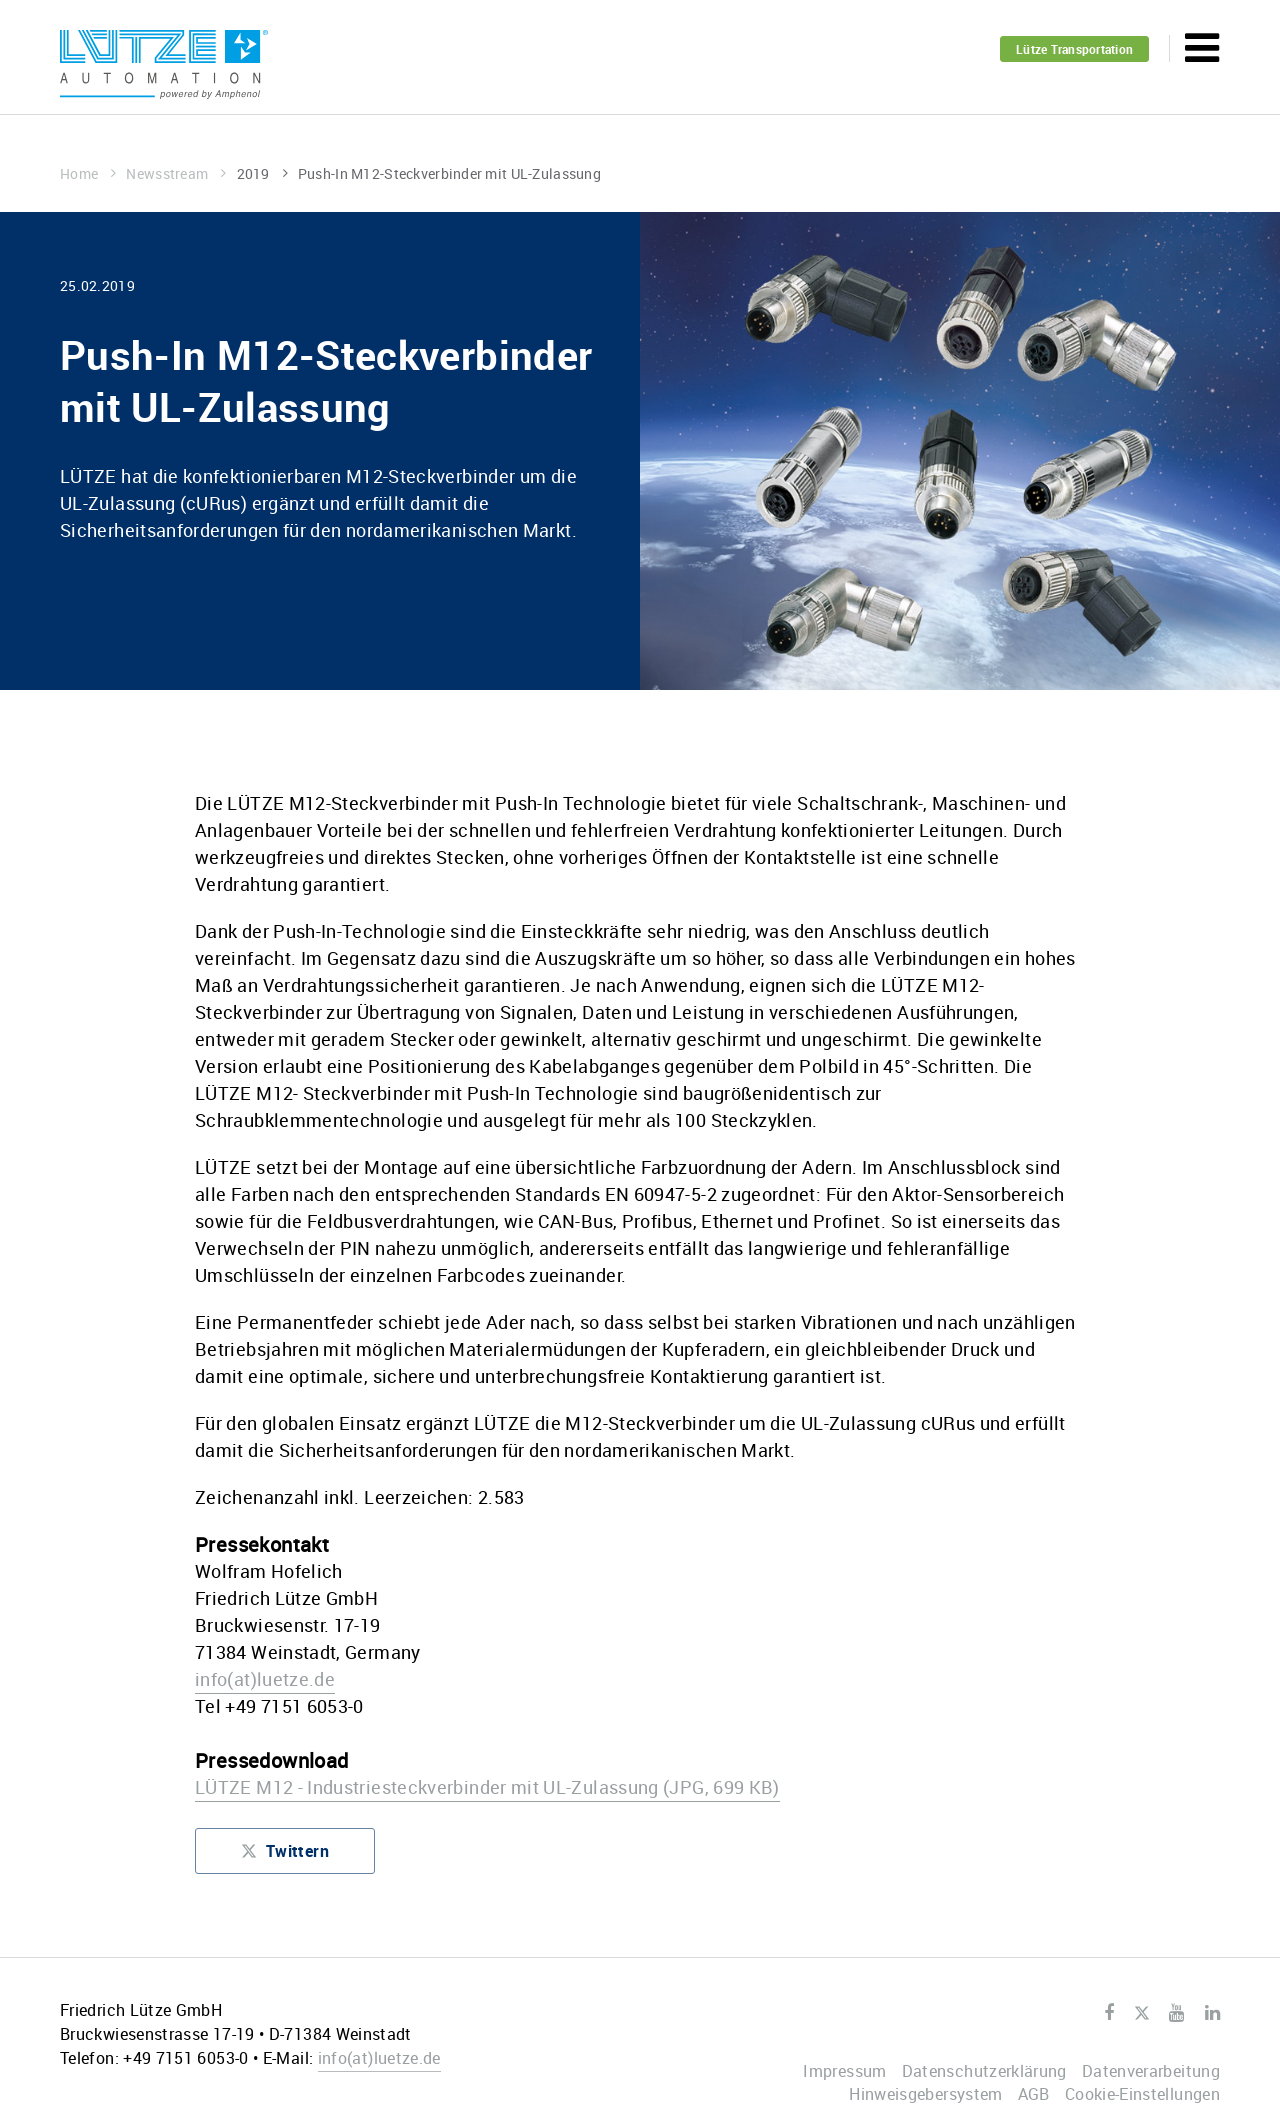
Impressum (844, 2071)
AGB (1034, 2094)
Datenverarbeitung (1151, 2071)
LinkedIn (1212, 2013)
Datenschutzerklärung (984, 2071)
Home (88, 173)
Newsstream (176, 173)
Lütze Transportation (1074, 49)
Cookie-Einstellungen (1142, 2094)
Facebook (1109, 2013)
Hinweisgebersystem (925, 2094)
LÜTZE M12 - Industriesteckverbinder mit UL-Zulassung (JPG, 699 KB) (487, 1787)
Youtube (1176, 2013)
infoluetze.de (265, 1679)
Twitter (1141, 2014)
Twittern (285, 1855)
